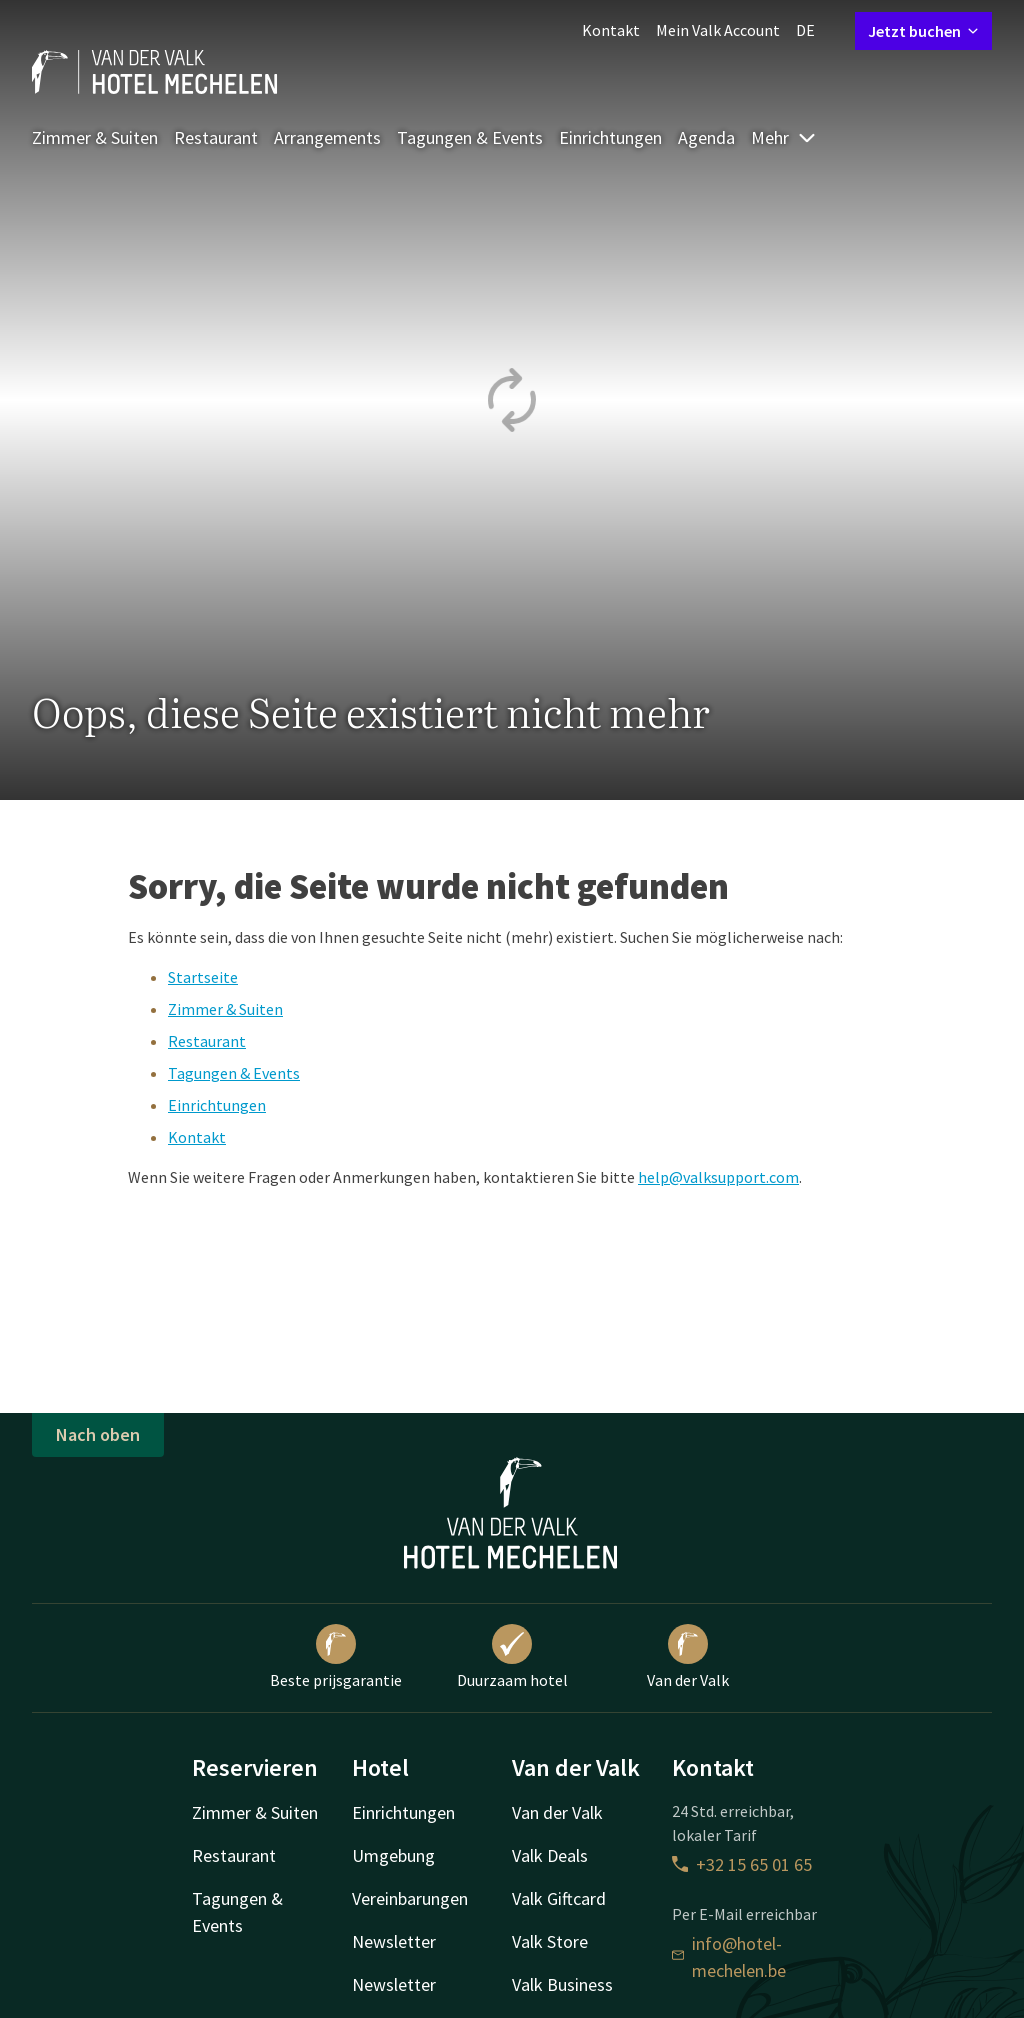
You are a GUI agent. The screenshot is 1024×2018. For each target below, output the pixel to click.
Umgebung (393, 1855)
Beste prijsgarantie (336, 1657)
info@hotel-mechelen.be (729, 1957)
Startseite (203, 977)
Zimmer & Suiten (95, 137)
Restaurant (216, 137)
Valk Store (550, 1941)
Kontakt (611, 30)
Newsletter (394, 1941)
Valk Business (562, 1984)
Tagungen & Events (470, 137)
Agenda (706, 137)
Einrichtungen (610, 137)
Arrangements (327, 137)
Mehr (784, 137)
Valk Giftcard (559, 1898)
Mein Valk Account (718, 30)
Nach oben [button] (98, 1434)
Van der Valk (688, 1657)
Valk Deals (550, 1855)
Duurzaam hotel (512, 1657)
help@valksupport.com (718, 1177)
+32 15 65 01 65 (742, 1864)
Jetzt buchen (923, 31)
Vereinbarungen (410, 1898)
